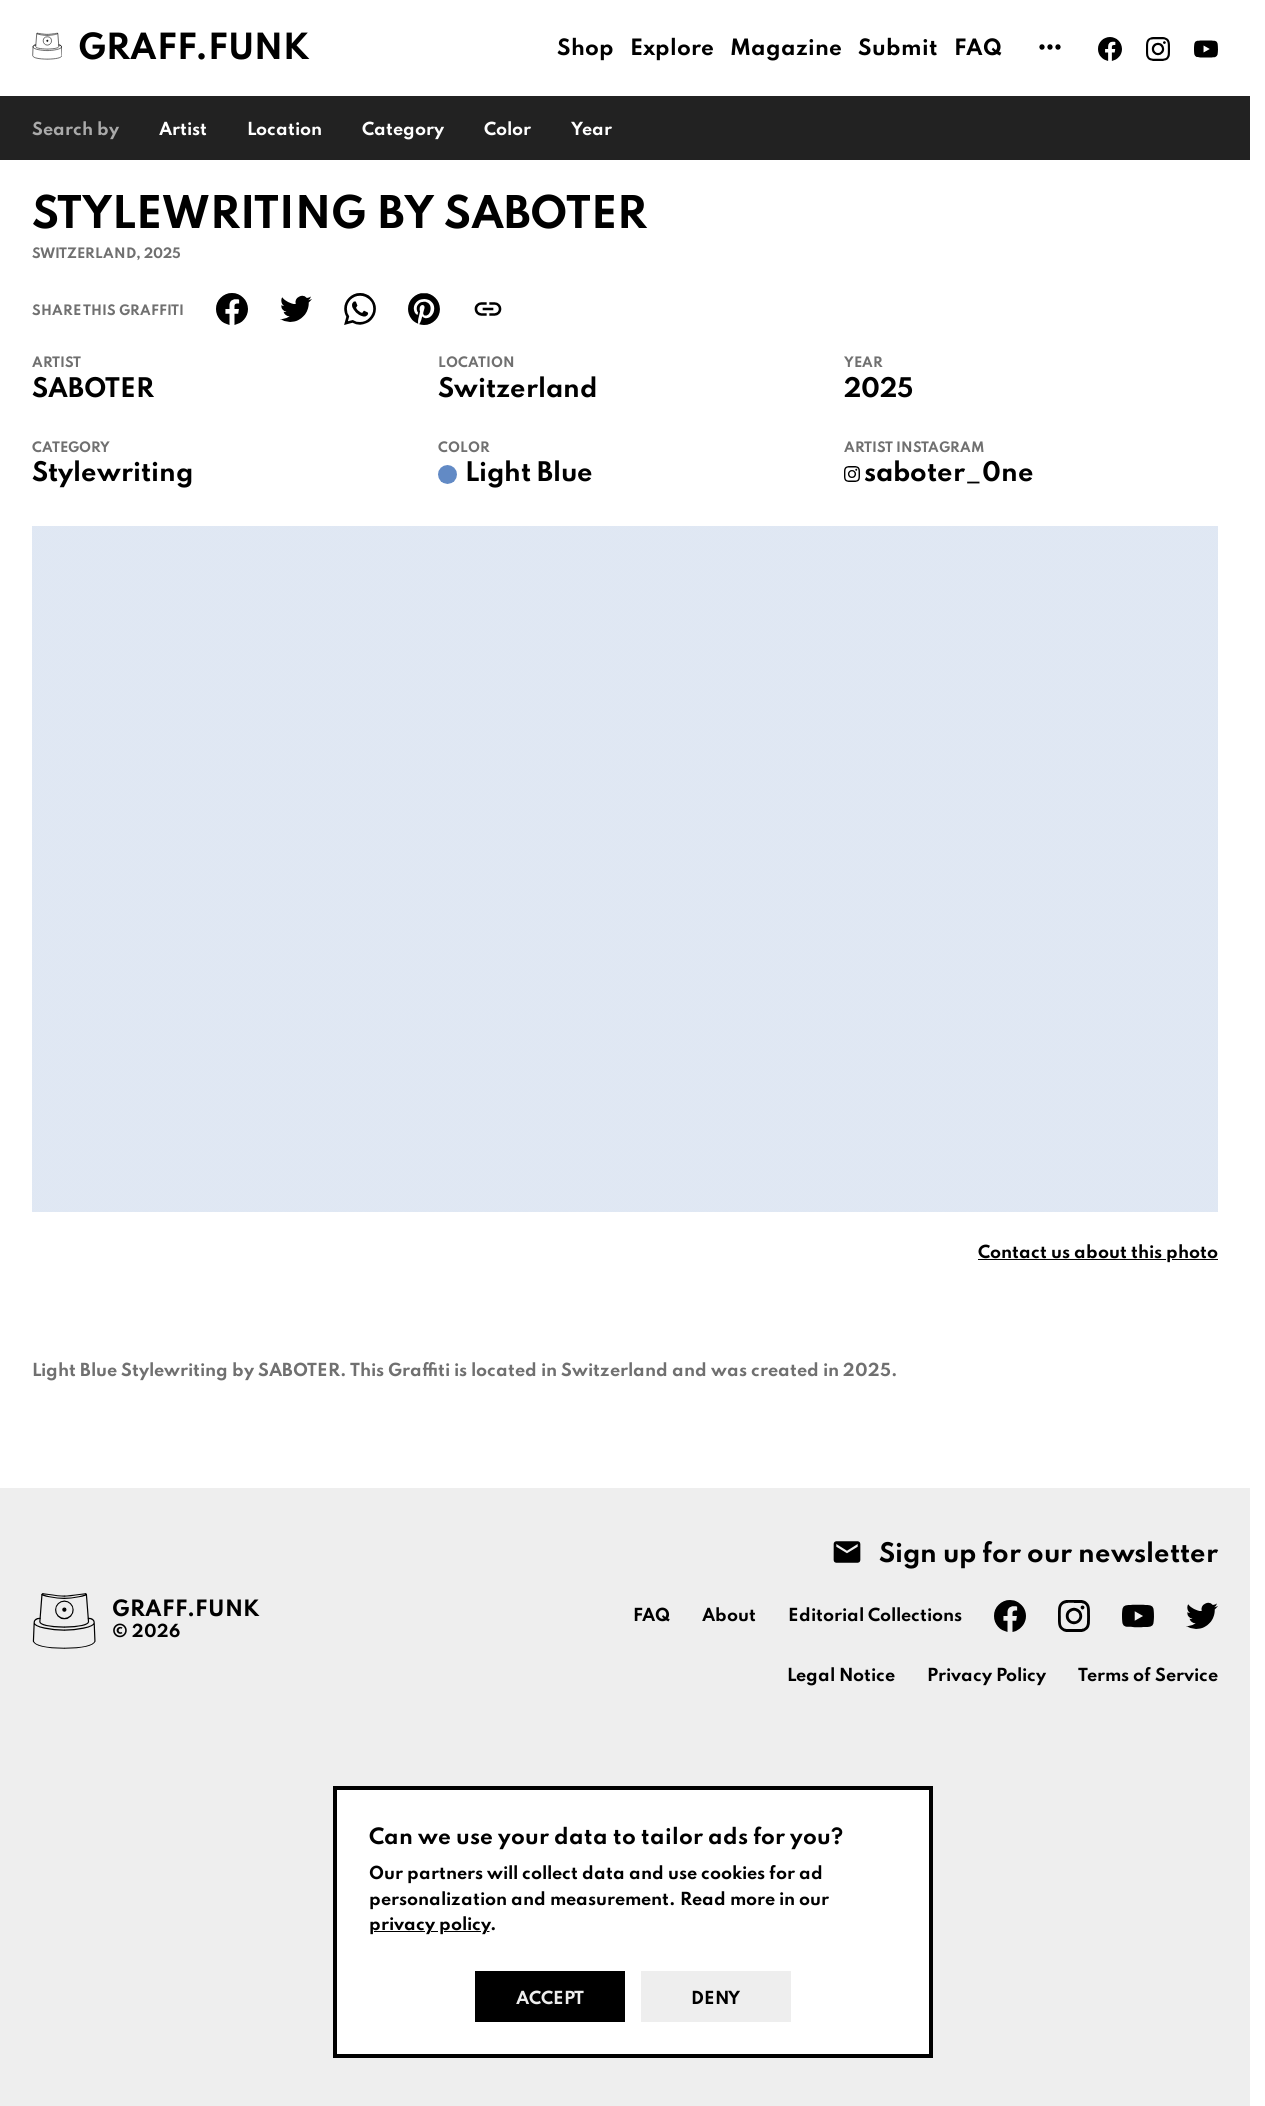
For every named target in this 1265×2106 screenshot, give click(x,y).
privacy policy (429, 1925)
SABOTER (93, 390)
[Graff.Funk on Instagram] (1158, 49)
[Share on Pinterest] (424, 309)
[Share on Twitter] (296, 309)
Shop (585, 49)
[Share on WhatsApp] (360, 309)
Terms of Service (1148, 1676)
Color (507, 130)
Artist (183, 130)
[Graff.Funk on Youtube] (1206, 49)
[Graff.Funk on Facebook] (1110, 49)
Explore (672, 49)
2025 (878, 390)
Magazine (786, 49)
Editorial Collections (875, 1616)
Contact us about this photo (1098, 1253)
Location (284, 130)
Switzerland (517, 390)
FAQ (978, 49)
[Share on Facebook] (232, 309)
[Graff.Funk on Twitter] (1202, 1616)
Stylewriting (112, 474)
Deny (715, 1999)
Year (591, 130)
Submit (898, 49)
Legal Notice (841, 1676)
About (729, 1616)
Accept (550, 1999)
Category (403, 130)
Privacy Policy (986, 1676)
